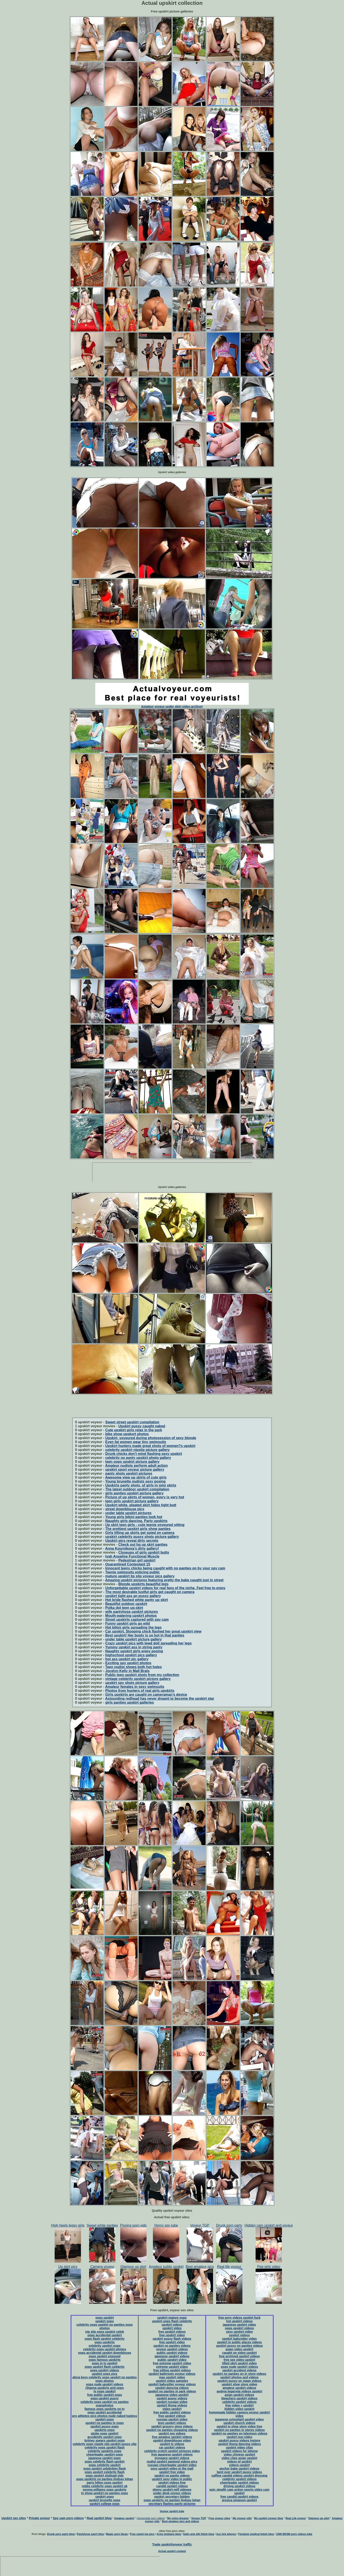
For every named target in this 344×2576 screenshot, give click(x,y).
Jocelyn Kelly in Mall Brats (127, 1671)
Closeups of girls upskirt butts (143, 1552)
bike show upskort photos (127, 1434)
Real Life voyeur (295, 2518)
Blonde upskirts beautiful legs (143, 1584)
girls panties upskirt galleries (129, 1702)
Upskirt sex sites (14, 2518)
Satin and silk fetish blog (198, 2534)
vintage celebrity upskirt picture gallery (138, 1679)
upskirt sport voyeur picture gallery (134, 1469)
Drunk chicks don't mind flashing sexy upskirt (143, 1454)
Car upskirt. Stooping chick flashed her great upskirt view (153, 1631)
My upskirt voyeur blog (268, 2518)
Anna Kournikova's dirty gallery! (132, 1548)
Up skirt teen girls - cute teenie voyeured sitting (145, 1525)
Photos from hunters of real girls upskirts (139, 1690)
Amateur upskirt (124, 2518)
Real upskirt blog (99, 2518)
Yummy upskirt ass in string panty (134, 1647)
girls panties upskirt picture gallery (134, 1493)
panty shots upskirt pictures (128, 1473)
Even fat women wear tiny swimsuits (135, 1442)
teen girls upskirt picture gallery (132, 1501)
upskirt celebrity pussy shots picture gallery (142, 1536)
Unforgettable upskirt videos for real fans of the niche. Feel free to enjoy (165, 1588)
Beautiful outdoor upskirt (126, 1604)
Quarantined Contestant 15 (127, 1564)
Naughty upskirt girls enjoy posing (134, 1651)
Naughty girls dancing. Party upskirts (136, 1521)
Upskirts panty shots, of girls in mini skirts (140, 1485)
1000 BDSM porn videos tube (294, 2534)
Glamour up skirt (318, 2518)
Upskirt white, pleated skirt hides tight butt (140, 1505)
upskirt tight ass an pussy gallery (133, 1596)
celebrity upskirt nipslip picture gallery (137, 1450)
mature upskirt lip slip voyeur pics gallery (140, 1576)
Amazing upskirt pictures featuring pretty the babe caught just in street (164, 1580)
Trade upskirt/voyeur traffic (172, 2544)
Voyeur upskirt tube (172, 2511)
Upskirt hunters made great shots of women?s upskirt (150, 1446)
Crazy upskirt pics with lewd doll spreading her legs (148, 1643)
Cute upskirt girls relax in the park (133, 1430)
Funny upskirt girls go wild (127, 1623)
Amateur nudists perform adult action (136, 1465)
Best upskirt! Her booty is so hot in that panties (144, 1635)
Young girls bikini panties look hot (133, 1517)
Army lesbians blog (169, 2534)
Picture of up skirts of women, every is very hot (144, 1497)
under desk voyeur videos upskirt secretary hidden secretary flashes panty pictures (171, 2410)
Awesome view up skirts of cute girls (136, 1477)
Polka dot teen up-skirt (124, 1608)
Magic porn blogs (117, 2534)
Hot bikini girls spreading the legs (133, 1627)
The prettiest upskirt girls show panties (138, 1529)
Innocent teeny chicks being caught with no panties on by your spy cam (165, 1568)
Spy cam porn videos (68, 2518)
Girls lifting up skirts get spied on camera (139, 1533)
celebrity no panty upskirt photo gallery (138, 1458)
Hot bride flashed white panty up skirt (136, 1600)
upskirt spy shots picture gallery (132, 1683)
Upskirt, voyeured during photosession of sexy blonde (150, 1438)
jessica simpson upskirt (239, 2409)
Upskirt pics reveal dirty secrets (131, 1540)
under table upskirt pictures (128, 1513)
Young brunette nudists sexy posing (135, 1481)
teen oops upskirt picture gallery (132, 1461)
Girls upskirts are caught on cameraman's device (146, 1694)
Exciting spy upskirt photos (128, 1663)
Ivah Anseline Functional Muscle (132, 1556)
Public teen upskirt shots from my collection (142, 1675)
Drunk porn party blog (61, 2534)
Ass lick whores (226, 2534)
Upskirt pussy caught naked (141, 1426)
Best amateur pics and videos (180, 2521)
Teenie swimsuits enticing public (132, 1572)
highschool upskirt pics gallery (131, 1655)
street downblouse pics (124, 1509)
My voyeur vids (242, 2518)
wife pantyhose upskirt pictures (131, 1612)
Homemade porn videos (151, 2518)
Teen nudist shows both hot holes (133, 1667)
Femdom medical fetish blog (256, 2534)
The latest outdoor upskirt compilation (137, 1489)
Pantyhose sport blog (90, 2534)
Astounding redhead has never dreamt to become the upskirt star (159, 1698)
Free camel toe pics (142, 2534)
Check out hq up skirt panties (142, 1544)
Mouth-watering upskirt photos (131, 1615)
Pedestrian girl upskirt (136, 1560)
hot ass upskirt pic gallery (127, 1659)
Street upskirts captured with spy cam (137, 1619)
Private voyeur (39, 2518)
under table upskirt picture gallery (133, 1639)
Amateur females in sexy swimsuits (134, 1687)
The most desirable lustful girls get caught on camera (149, 1592)
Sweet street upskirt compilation (132, 1422)
